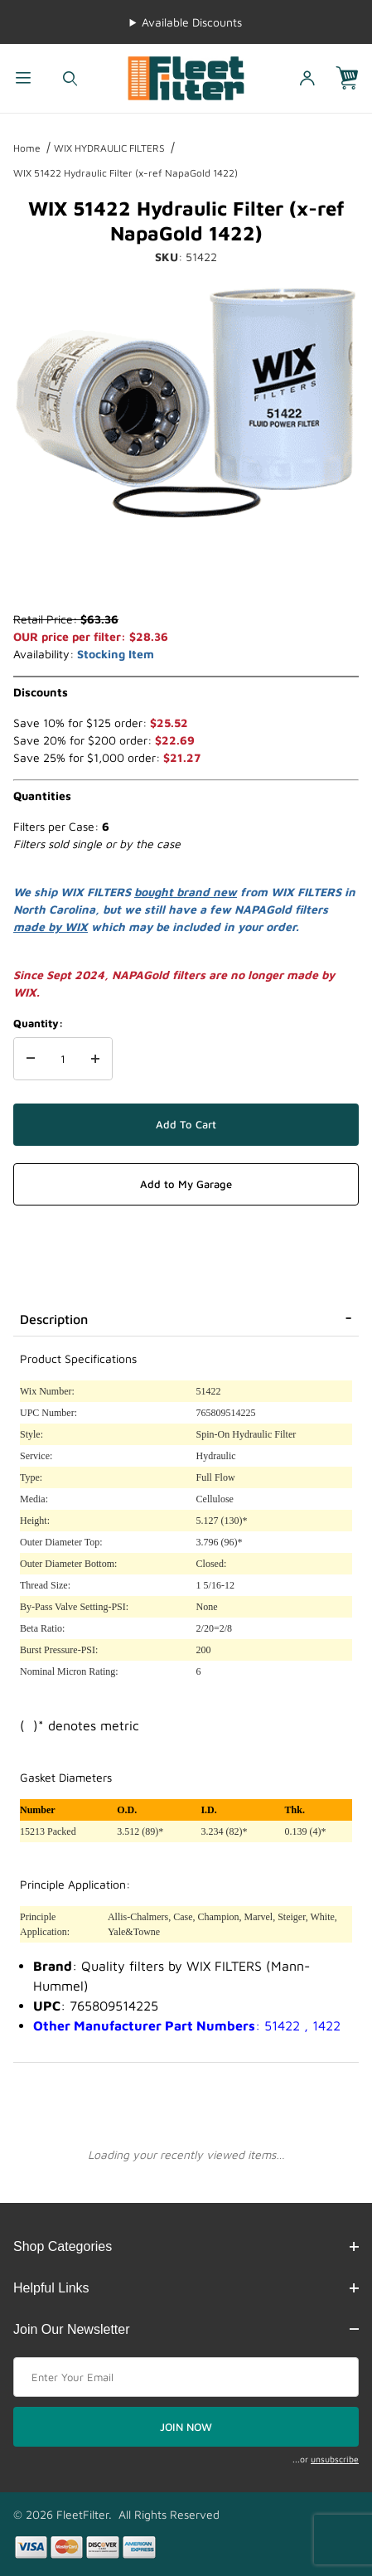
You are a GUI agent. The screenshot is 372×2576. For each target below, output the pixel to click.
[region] (186, 570)
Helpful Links (186, 2288)
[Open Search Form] (69, 78)
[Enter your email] (186, 2377)
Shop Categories (186, 2246)
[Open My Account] (307, 78)
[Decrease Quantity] (30, 1058)
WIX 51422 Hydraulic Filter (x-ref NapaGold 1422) (125, 173)
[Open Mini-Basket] (354, 78)
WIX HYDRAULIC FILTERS (109, 148)
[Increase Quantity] (95, 1058)
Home (27, 148)
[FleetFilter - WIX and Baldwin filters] (186, 77)
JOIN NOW (186, 2426)
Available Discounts (192, 22)
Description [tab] (54, 1319)
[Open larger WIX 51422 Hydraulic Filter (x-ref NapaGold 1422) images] (186, 403)
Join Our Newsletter (186, 2329)
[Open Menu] (23, 78)
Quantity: (38, 1023)
